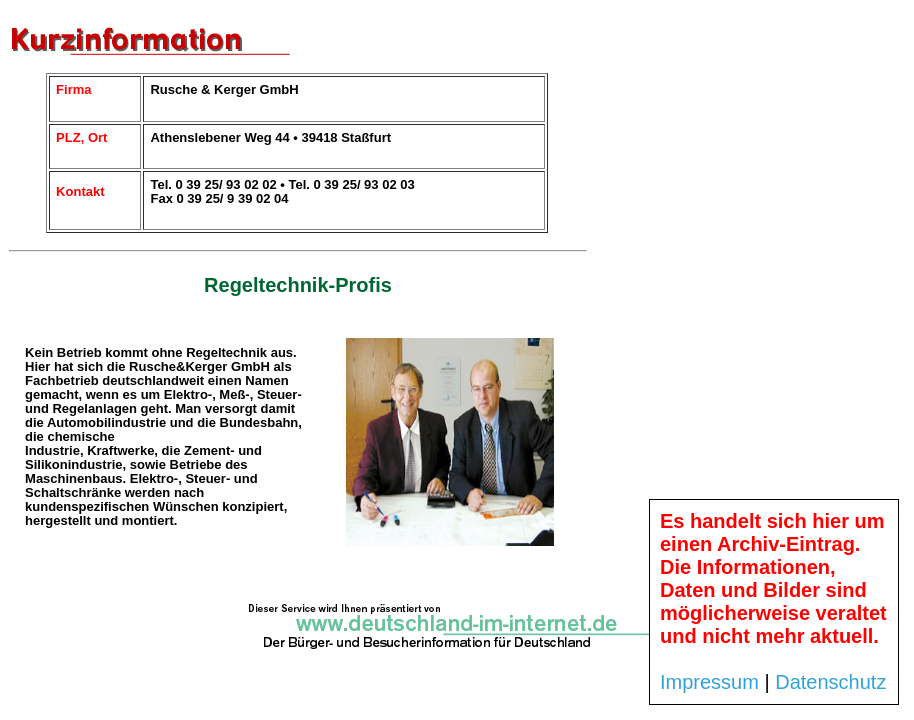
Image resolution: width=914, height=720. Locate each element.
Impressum (709, 682)
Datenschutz (830, 682)
